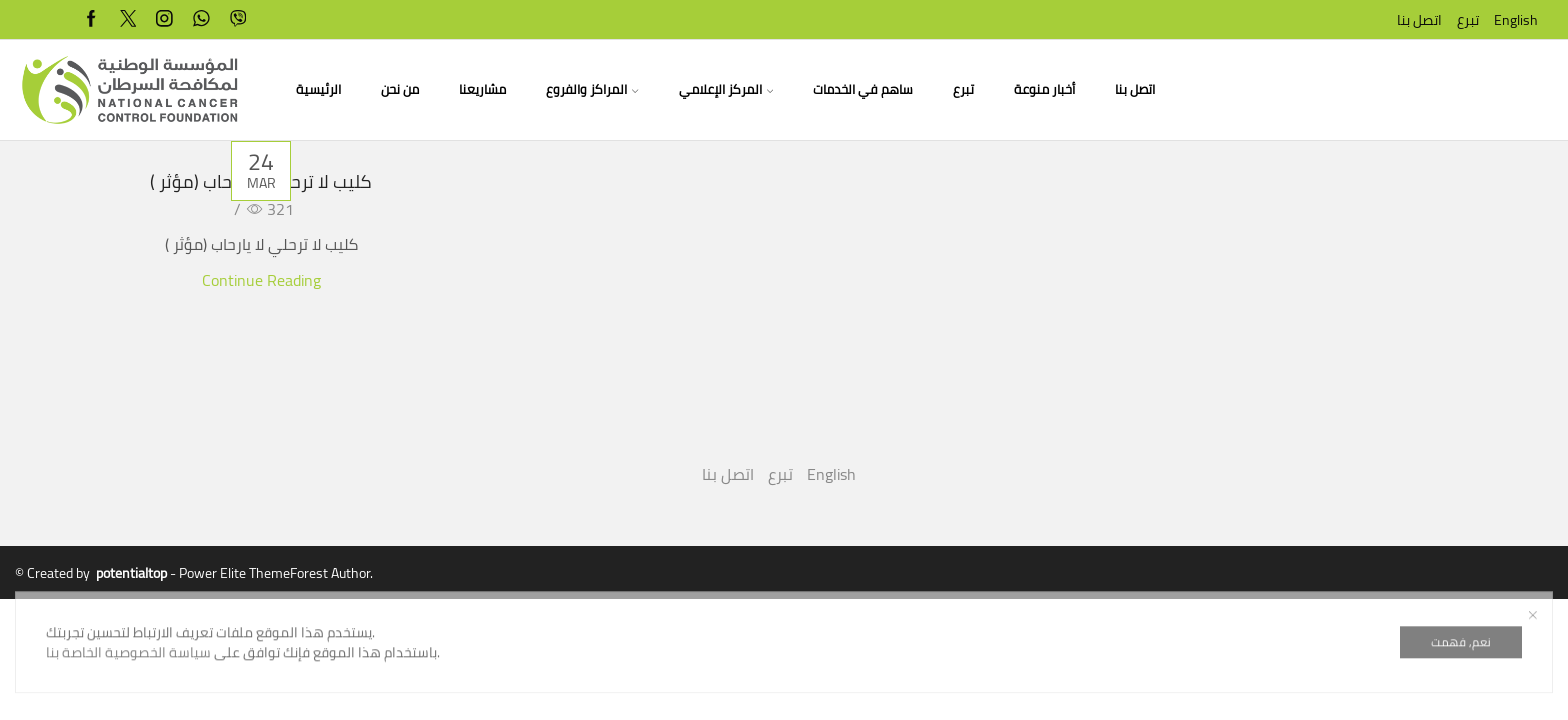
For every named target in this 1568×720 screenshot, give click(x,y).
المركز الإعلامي (726, 89)
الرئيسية (318, 89)
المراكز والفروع (592, 89)
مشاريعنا (482, 89)
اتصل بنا (1419, 20)
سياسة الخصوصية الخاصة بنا (128, 695)
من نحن (400, 89)
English (1516, 20)
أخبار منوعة (1044, 89)
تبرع (1468, 20)
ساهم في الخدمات (863, 89)
